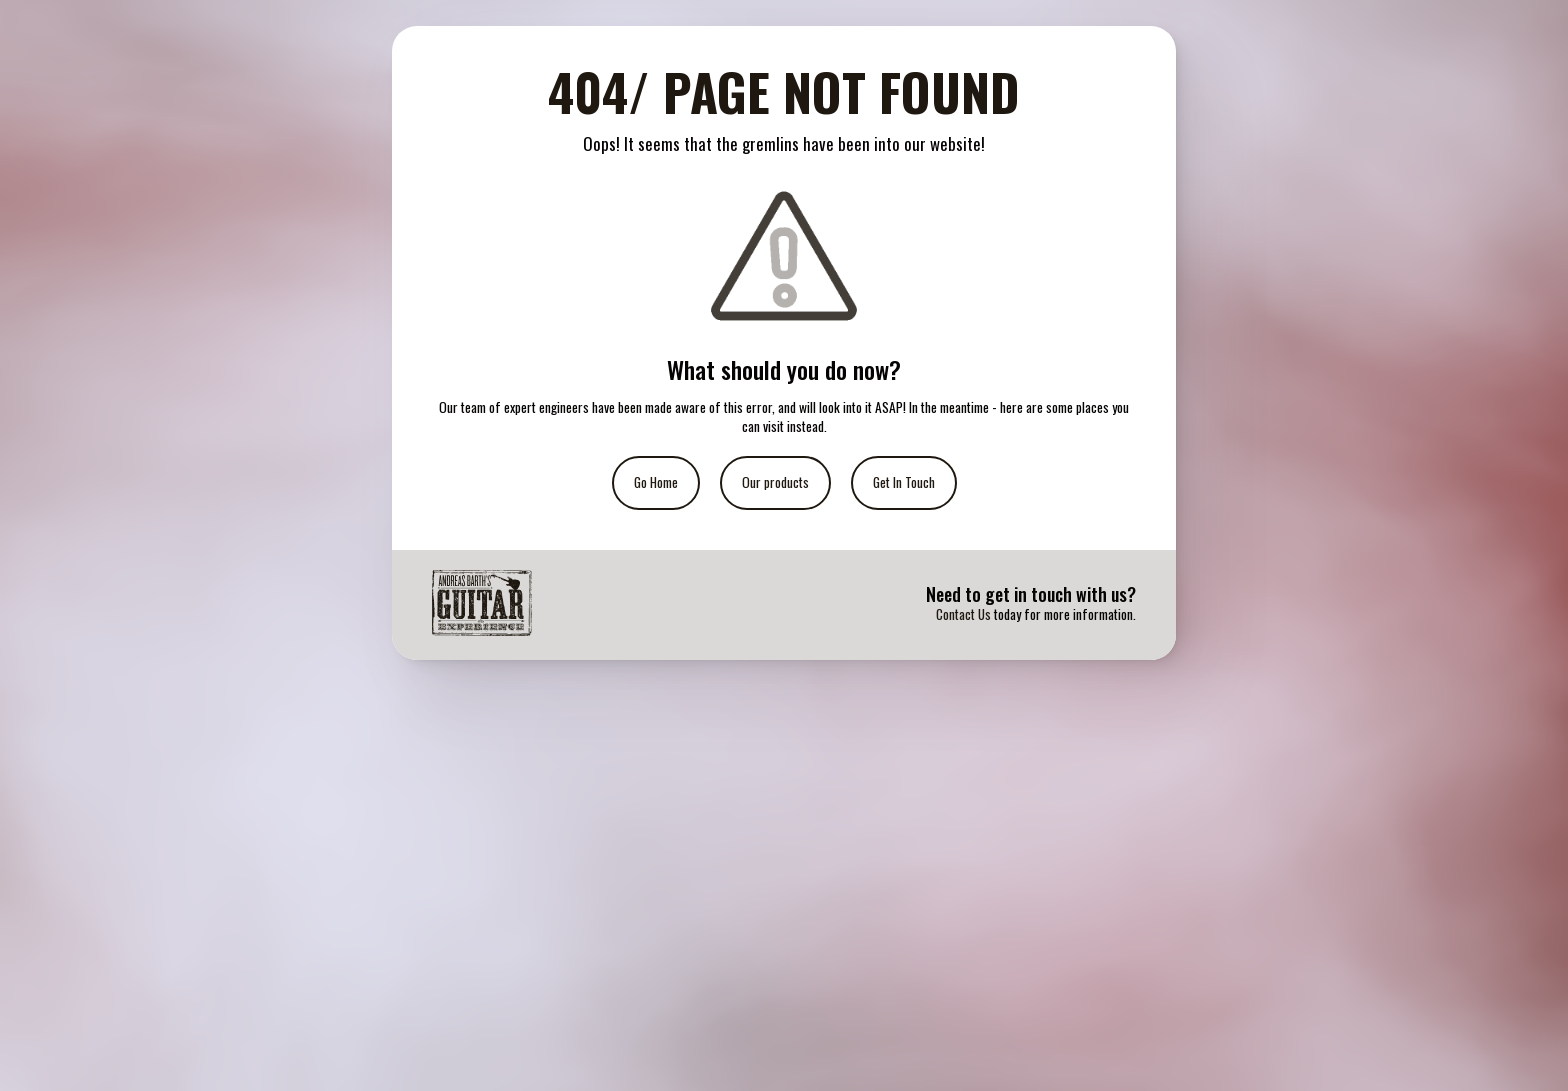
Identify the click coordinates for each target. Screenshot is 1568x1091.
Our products (775, 482)
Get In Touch (904, 482)
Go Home (656, 482)
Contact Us (963, 614)
